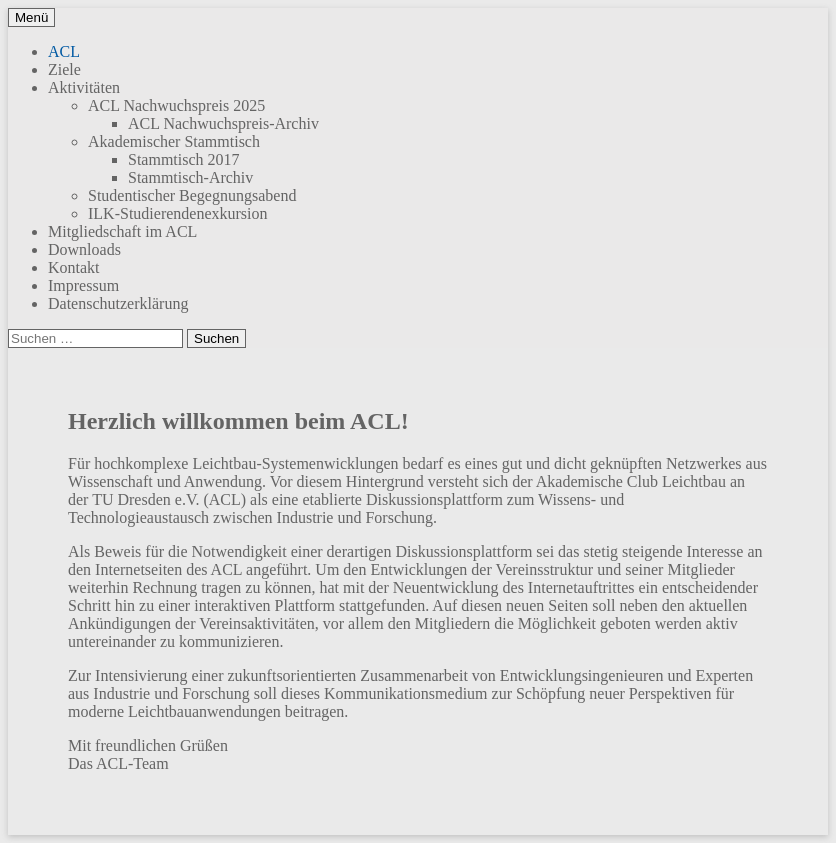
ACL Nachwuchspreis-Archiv (223, 123)
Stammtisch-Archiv (190, 177)
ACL (64, 51)
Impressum (83, 285)
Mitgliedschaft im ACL (122, 231)
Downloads (84, 249)
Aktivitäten (84, 87)
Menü (31, 17)
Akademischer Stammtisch (174, 141)
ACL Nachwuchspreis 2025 (176, 105)
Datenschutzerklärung (118, 303)
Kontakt (74, 267)
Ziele (64, 69)
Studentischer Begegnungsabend (192, 195)
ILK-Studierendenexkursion (178, 213)
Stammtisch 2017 (184, 159)
